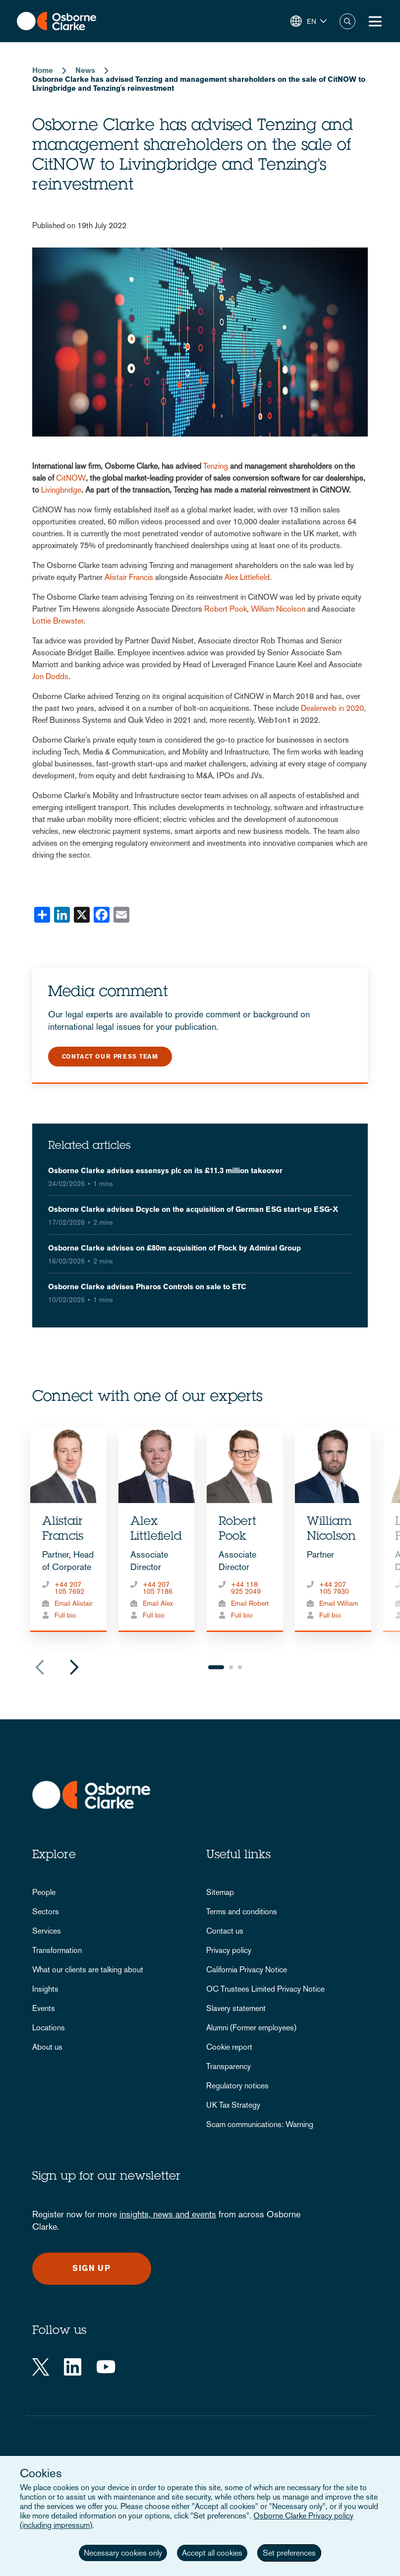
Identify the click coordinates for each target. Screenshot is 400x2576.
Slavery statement (236, 2008)
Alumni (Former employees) (251, 2027)
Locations (48, 2027)
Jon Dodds (50, 676)
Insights (45, 1989)
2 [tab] (231, 1667)
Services (46, 1931)
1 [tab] (216, 1667)
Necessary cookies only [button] (123, 2553)
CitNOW (71, 478)
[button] (308, 21)
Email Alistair (73, 1603)
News (85, 70)
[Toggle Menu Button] (375, 21)
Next (74, 1667)
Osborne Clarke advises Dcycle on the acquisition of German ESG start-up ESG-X (193, 1209)
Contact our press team (110, 1056)
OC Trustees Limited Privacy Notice (265, 1989)
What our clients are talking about (87, 1969)
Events (43, 2008)
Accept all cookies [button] (212, 2553)
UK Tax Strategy (233, 2105)
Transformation (57, 1950)
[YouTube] (105, 2367)
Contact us (224, 1931)
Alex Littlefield (247, 577)
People (44, 1892)
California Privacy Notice (246, 1969)
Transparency (228, 2066)
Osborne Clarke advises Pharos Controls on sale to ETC (147, 1286)
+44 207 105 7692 (69, 1588)
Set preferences (289, 2553)
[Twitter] (40, 2367)
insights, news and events (167, 2214)
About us (47, 2047)
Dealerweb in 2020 (332, 708)
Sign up (91, 2268)
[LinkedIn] (72, 2367)
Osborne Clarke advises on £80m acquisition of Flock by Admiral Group (174, 1248)
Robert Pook (225, 609)
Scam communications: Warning (259, 2124)
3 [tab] (240, 1667)
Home (42, 70)
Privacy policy (228, 1950)
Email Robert (250, 1603)
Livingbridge (61, 490)
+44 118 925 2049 (246, 1588)
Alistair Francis (130, 577)
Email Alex (158, 1603)
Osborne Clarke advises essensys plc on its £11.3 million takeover (165, 1170)
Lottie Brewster (57, 621)
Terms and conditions (241, 1911)
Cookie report (229, 2047)
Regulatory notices (237, 2085)
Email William (338, 1603)
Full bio (65, 1615)
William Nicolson (278, 609)
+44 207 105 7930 (334, 1588)
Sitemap (220, 1892)
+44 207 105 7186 (157, 1588)
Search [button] (347, 21)
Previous (39, 1667)
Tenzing (216, 466)
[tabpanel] (68, 1529)
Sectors (45, 1911)
